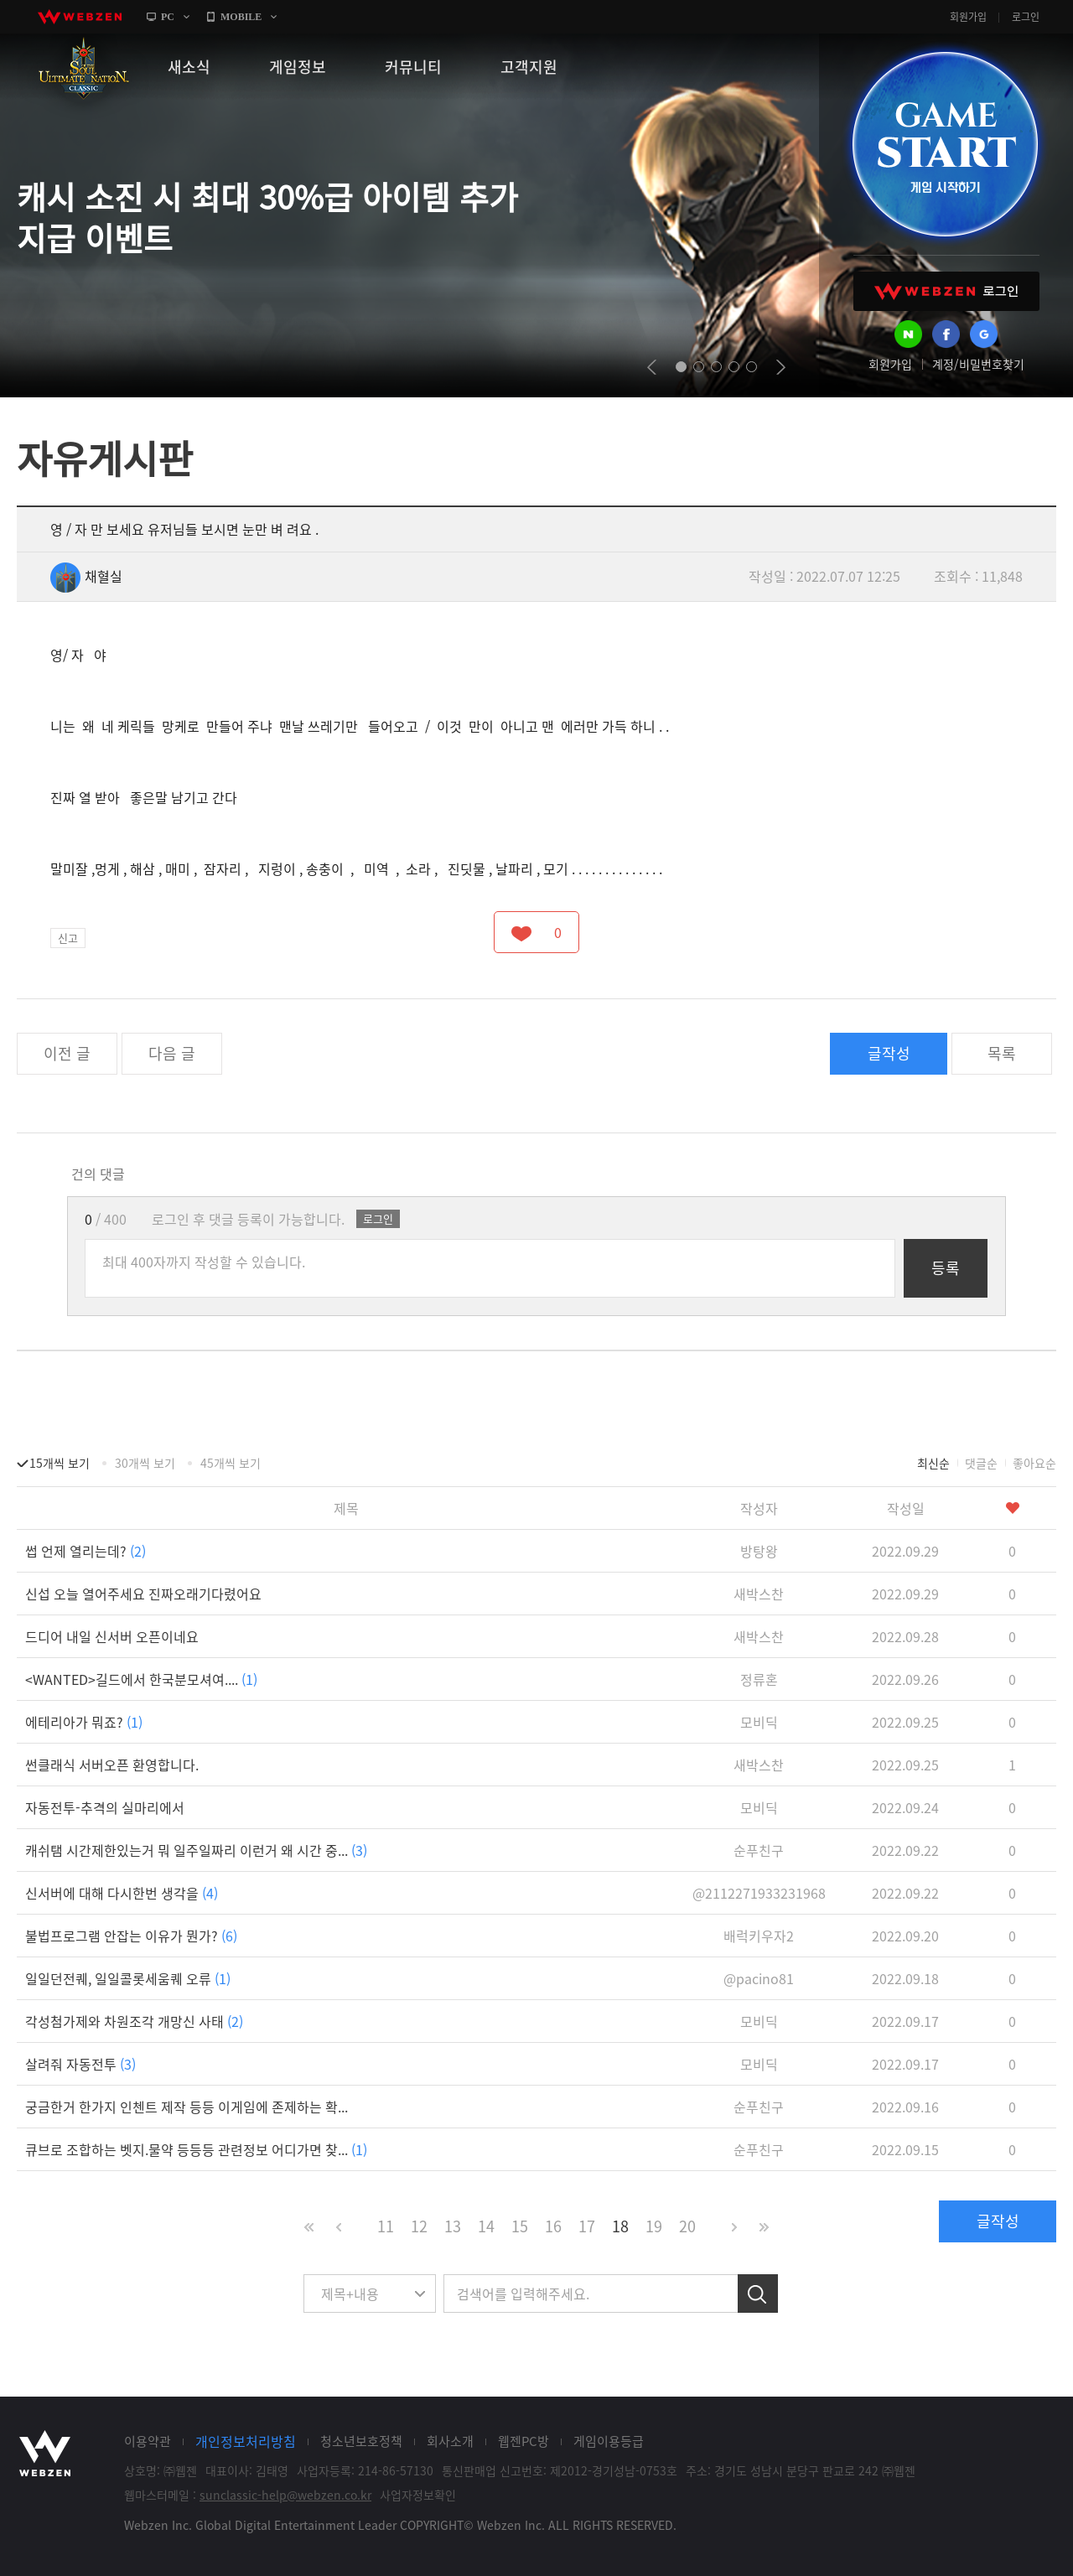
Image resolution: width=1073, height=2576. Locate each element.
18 (620, 2226)
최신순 (933, 1462)
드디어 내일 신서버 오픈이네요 (112, 1636)
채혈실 (86, 576)
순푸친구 (758, 1850)
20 (687, 2226)
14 (486, 2226)
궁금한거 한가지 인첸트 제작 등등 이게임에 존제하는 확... (186, 2107)
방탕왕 (759, 1551)
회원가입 (968, 16)
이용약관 (147, 2441)
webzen (80, 17)
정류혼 (759, 1679)
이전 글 (67, 1053)
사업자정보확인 (418, 2494)
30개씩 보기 (145, 1462)
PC (167, 17)
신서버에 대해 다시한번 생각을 (121, 1893)
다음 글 (171, 1053)
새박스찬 (758, 1593)
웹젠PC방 (523, 2441)
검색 (758, 2293)
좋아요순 (1034, 1462)
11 (385, 2226)
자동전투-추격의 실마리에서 (104, 1807)
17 (586, 2226)
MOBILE (241, 17)
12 (419, 2226)
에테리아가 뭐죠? (84, 1722)
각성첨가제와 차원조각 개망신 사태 (134, 2021)
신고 (68, 938)
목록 (1001, 1053)
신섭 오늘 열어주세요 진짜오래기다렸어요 (143, 1593)
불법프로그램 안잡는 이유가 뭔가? (131, 1936)
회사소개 (450, 2441)
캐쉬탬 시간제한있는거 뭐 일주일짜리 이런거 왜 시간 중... (196, 1850)
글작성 (889, 1053)
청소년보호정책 (361, 2441)
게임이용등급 (608, 2441)
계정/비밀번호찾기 (978, 364)
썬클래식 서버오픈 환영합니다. (112, 1764)
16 (553, 2226)
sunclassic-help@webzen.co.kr (285, 2494)
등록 (945, 1268)
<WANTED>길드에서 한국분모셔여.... (141, 1679)
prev (651, 367)
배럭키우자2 (758, 1936)
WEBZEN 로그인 (946, 291)
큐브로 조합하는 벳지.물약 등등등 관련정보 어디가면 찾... (196, 2149)
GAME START (944, 144)
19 (653, 2226)
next (780, 367)
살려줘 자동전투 (80, 2064)
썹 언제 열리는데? (85, 1551)
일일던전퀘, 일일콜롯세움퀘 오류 (128, 1978)
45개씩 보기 (230, 1462)
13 (452, 2226)
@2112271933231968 (759, 1893)
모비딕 (759, 1722)
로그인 (1025, 16)
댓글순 (981, 1462)
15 (519, 2226)
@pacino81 (758, 1978)
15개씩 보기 (59, 1462)
